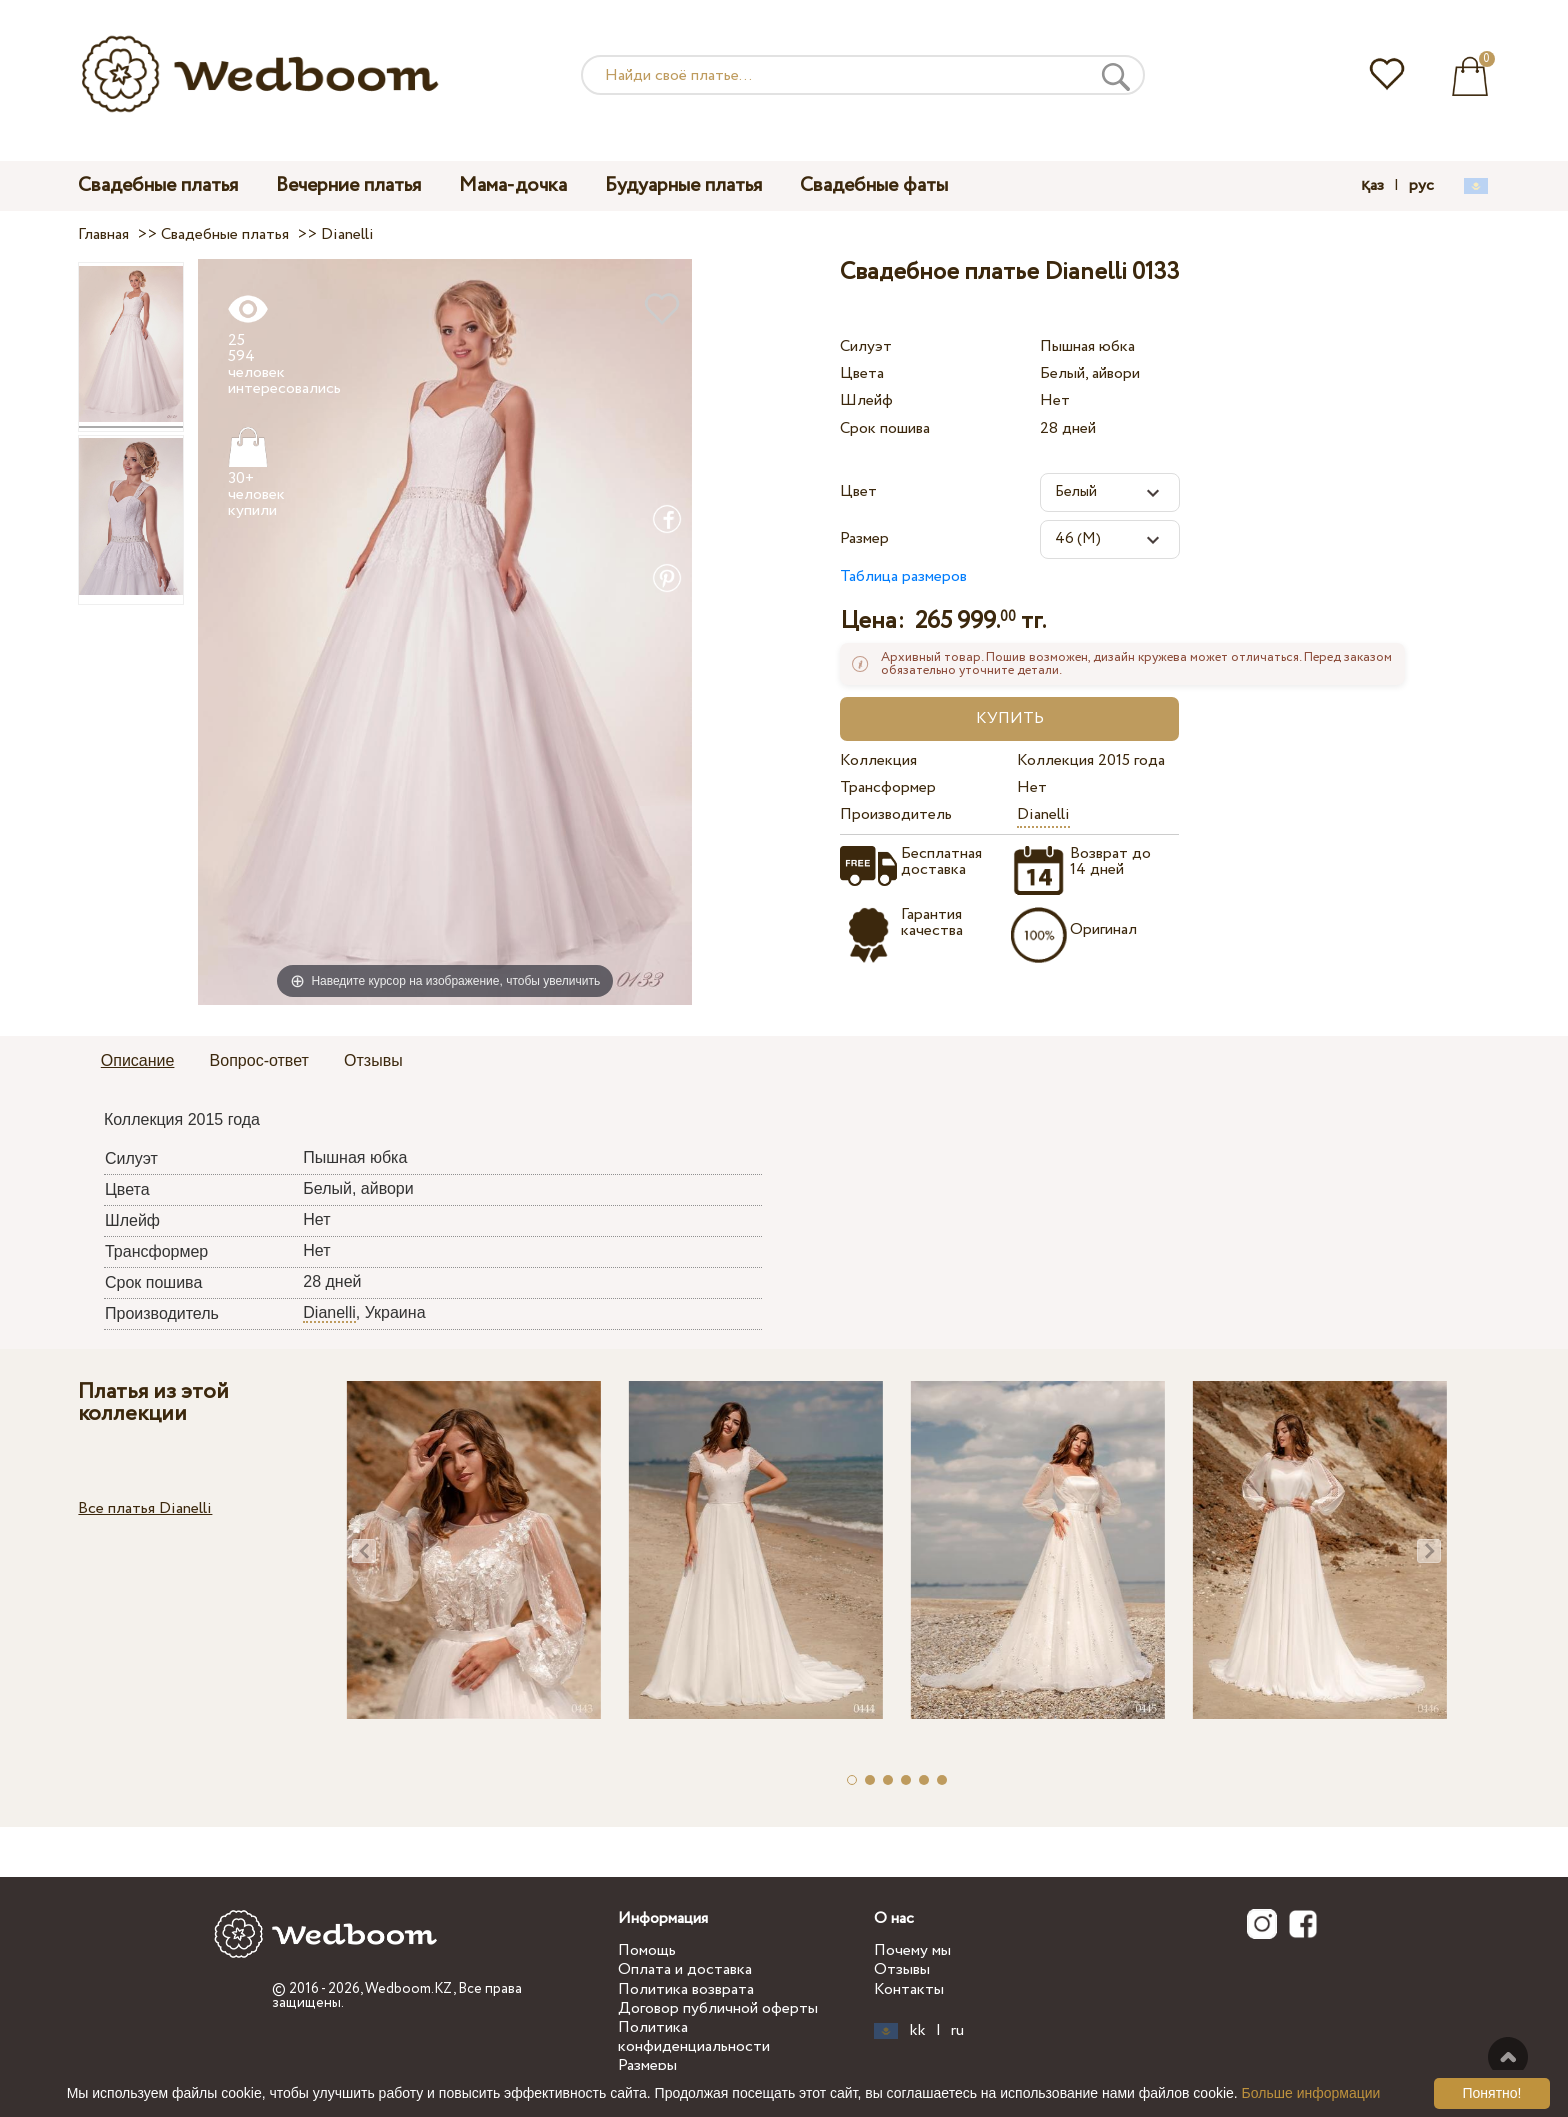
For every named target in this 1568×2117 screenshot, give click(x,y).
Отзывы (902, 1969)
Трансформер (888, 787)
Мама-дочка (513, 185)
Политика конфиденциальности (694, 2037)
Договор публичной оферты (718, 2008)
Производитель (896, 814)
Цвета (862, 373)
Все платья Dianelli (145, 1508)
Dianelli (1043, 814)
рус (1421, 186)
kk (918, 2031)
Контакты (909, 1989)
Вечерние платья (348, 185)
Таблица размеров (903, 576)
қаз (1372, 186)
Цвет (858, 491)
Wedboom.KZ (409, 1989)
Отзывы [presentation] (373, 1060)
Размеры (647, 2065)
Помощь (647, 1950)
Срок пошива (885, 428)
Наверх (1508, 2057)
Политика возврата (686, 1989)
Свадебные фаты (874, 185)
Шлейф (866, 400)
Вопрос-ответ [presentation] (259, 1060)
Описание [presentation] (138, 1060)
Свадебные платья (158, 185)
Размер (864, 538)
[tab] (138, 1062)
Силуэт (866, 346)
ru (957, 2031)
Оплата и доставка (685, 1969)
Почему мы (912, 1950)
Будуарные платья (683, 185)
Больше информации (1311, 2093)
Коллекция (878, 760)
